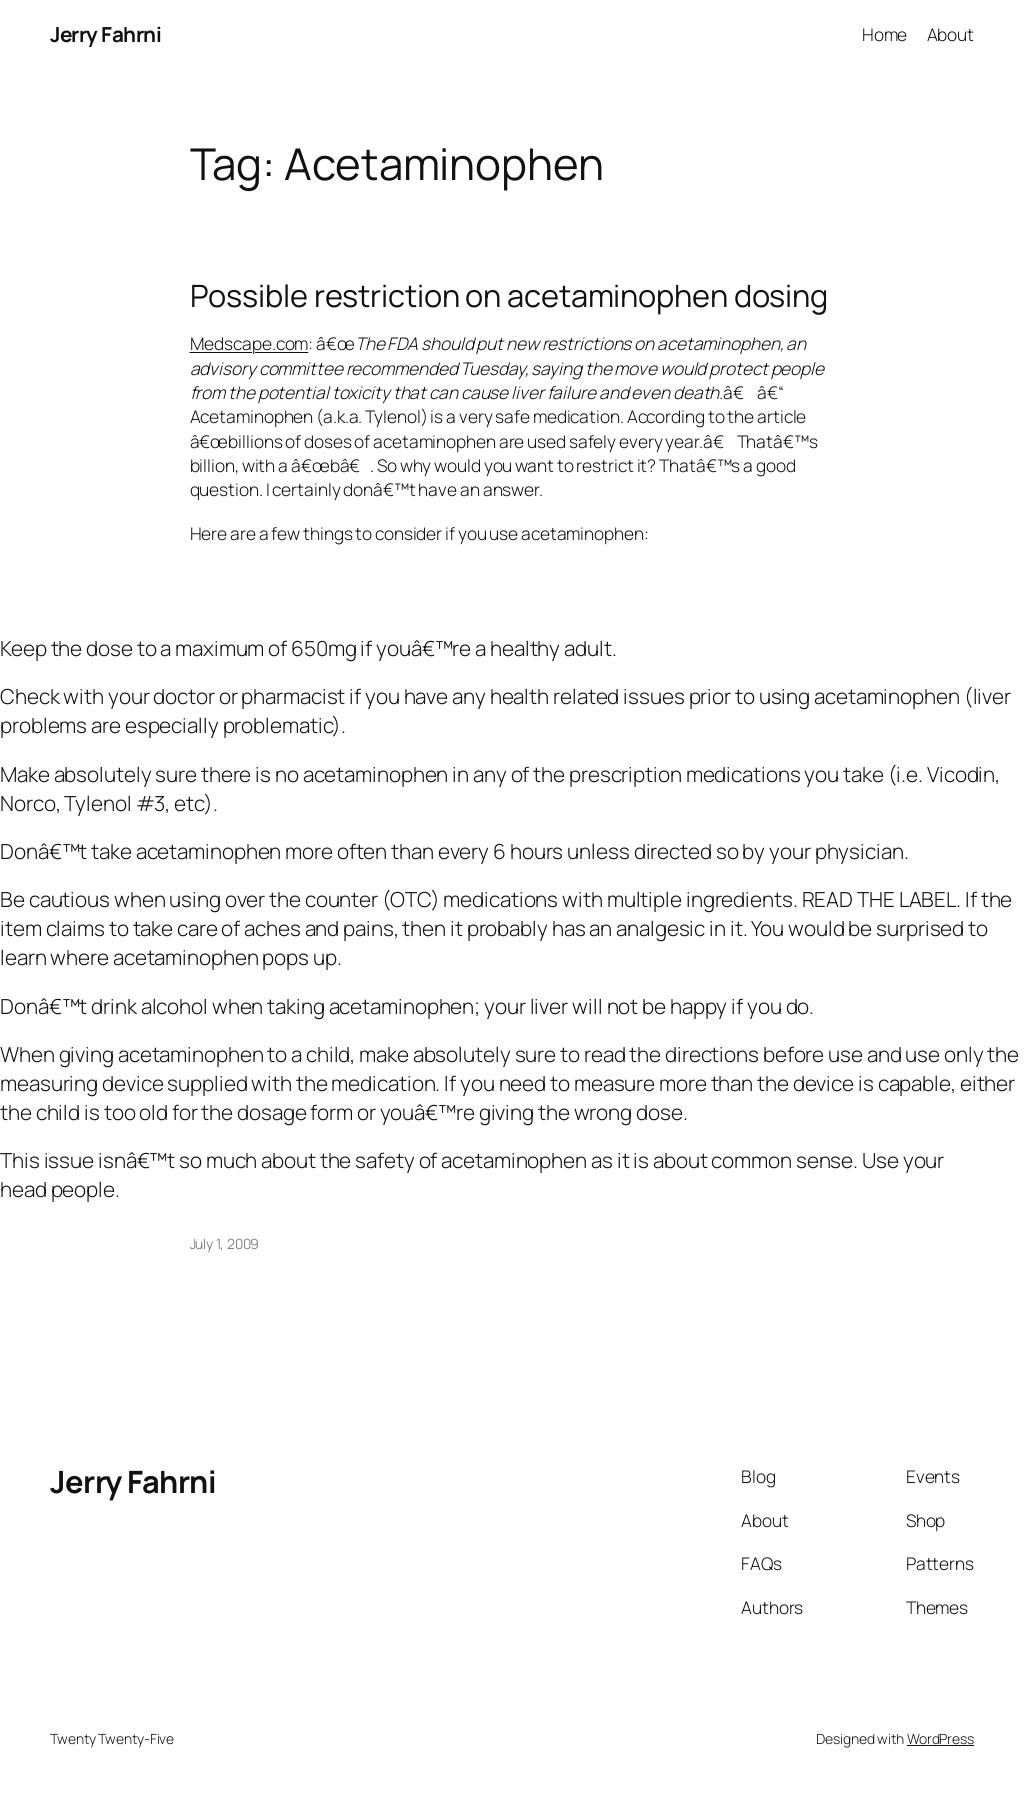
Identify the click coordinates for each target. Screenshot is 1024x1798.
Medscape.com (249, 343)
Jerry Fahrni (105, 34)
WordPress (940, 1738)
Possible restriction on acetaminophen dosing (509, 295)
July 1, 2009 (225, 1243)
